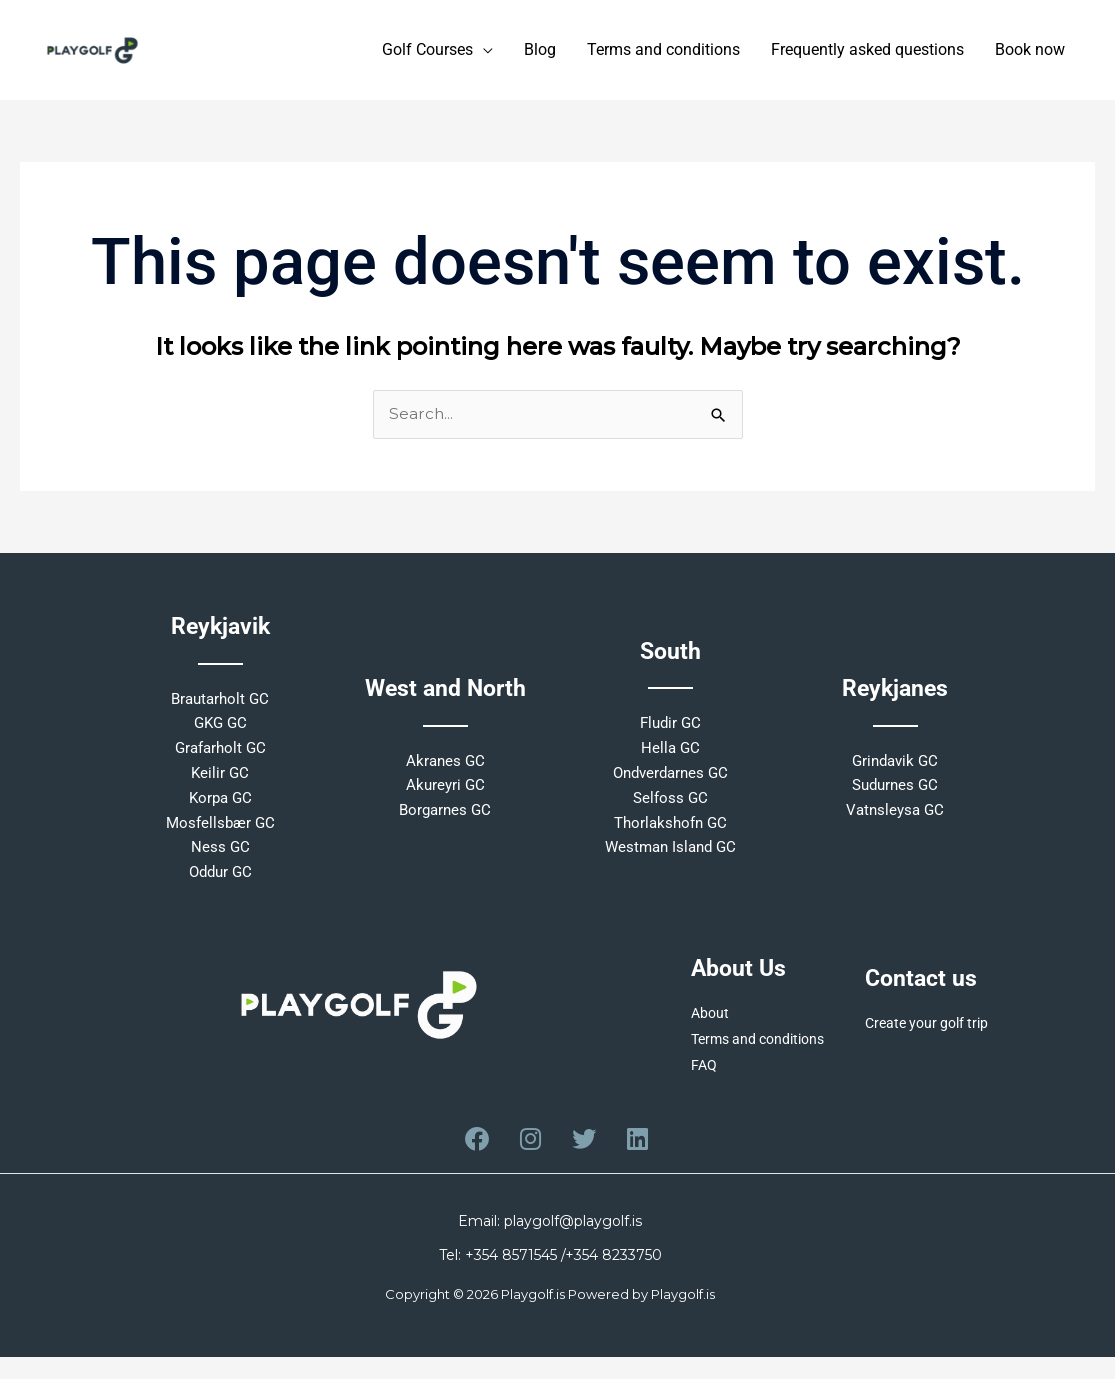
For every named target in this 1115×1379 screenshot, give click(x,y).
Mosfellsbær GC (220, 833)
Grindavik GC (895, 771)
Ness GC (220, 857)
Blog (540, 55)
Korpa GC (220, 808)
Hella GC (670, 758)
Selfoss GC (670, 808)
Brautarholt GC (220, 709)
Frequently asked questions (867, 55)
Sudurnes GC (895, 795)
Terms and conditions (663, 55)
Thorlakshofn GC (670, 833)
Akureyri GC (445, 795)
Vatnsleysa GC (895, 820)
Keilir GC (220, 783)
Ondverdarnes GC (670, 783)
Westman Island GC (670, 857)
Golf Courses (427, 55)
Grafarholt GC (220, 758)
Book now (1030, 55)
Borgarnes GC (445, 820)
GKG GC (220, 733)
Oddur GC (220, 882)
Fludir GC (670, 733)
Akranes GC (445, 771)
